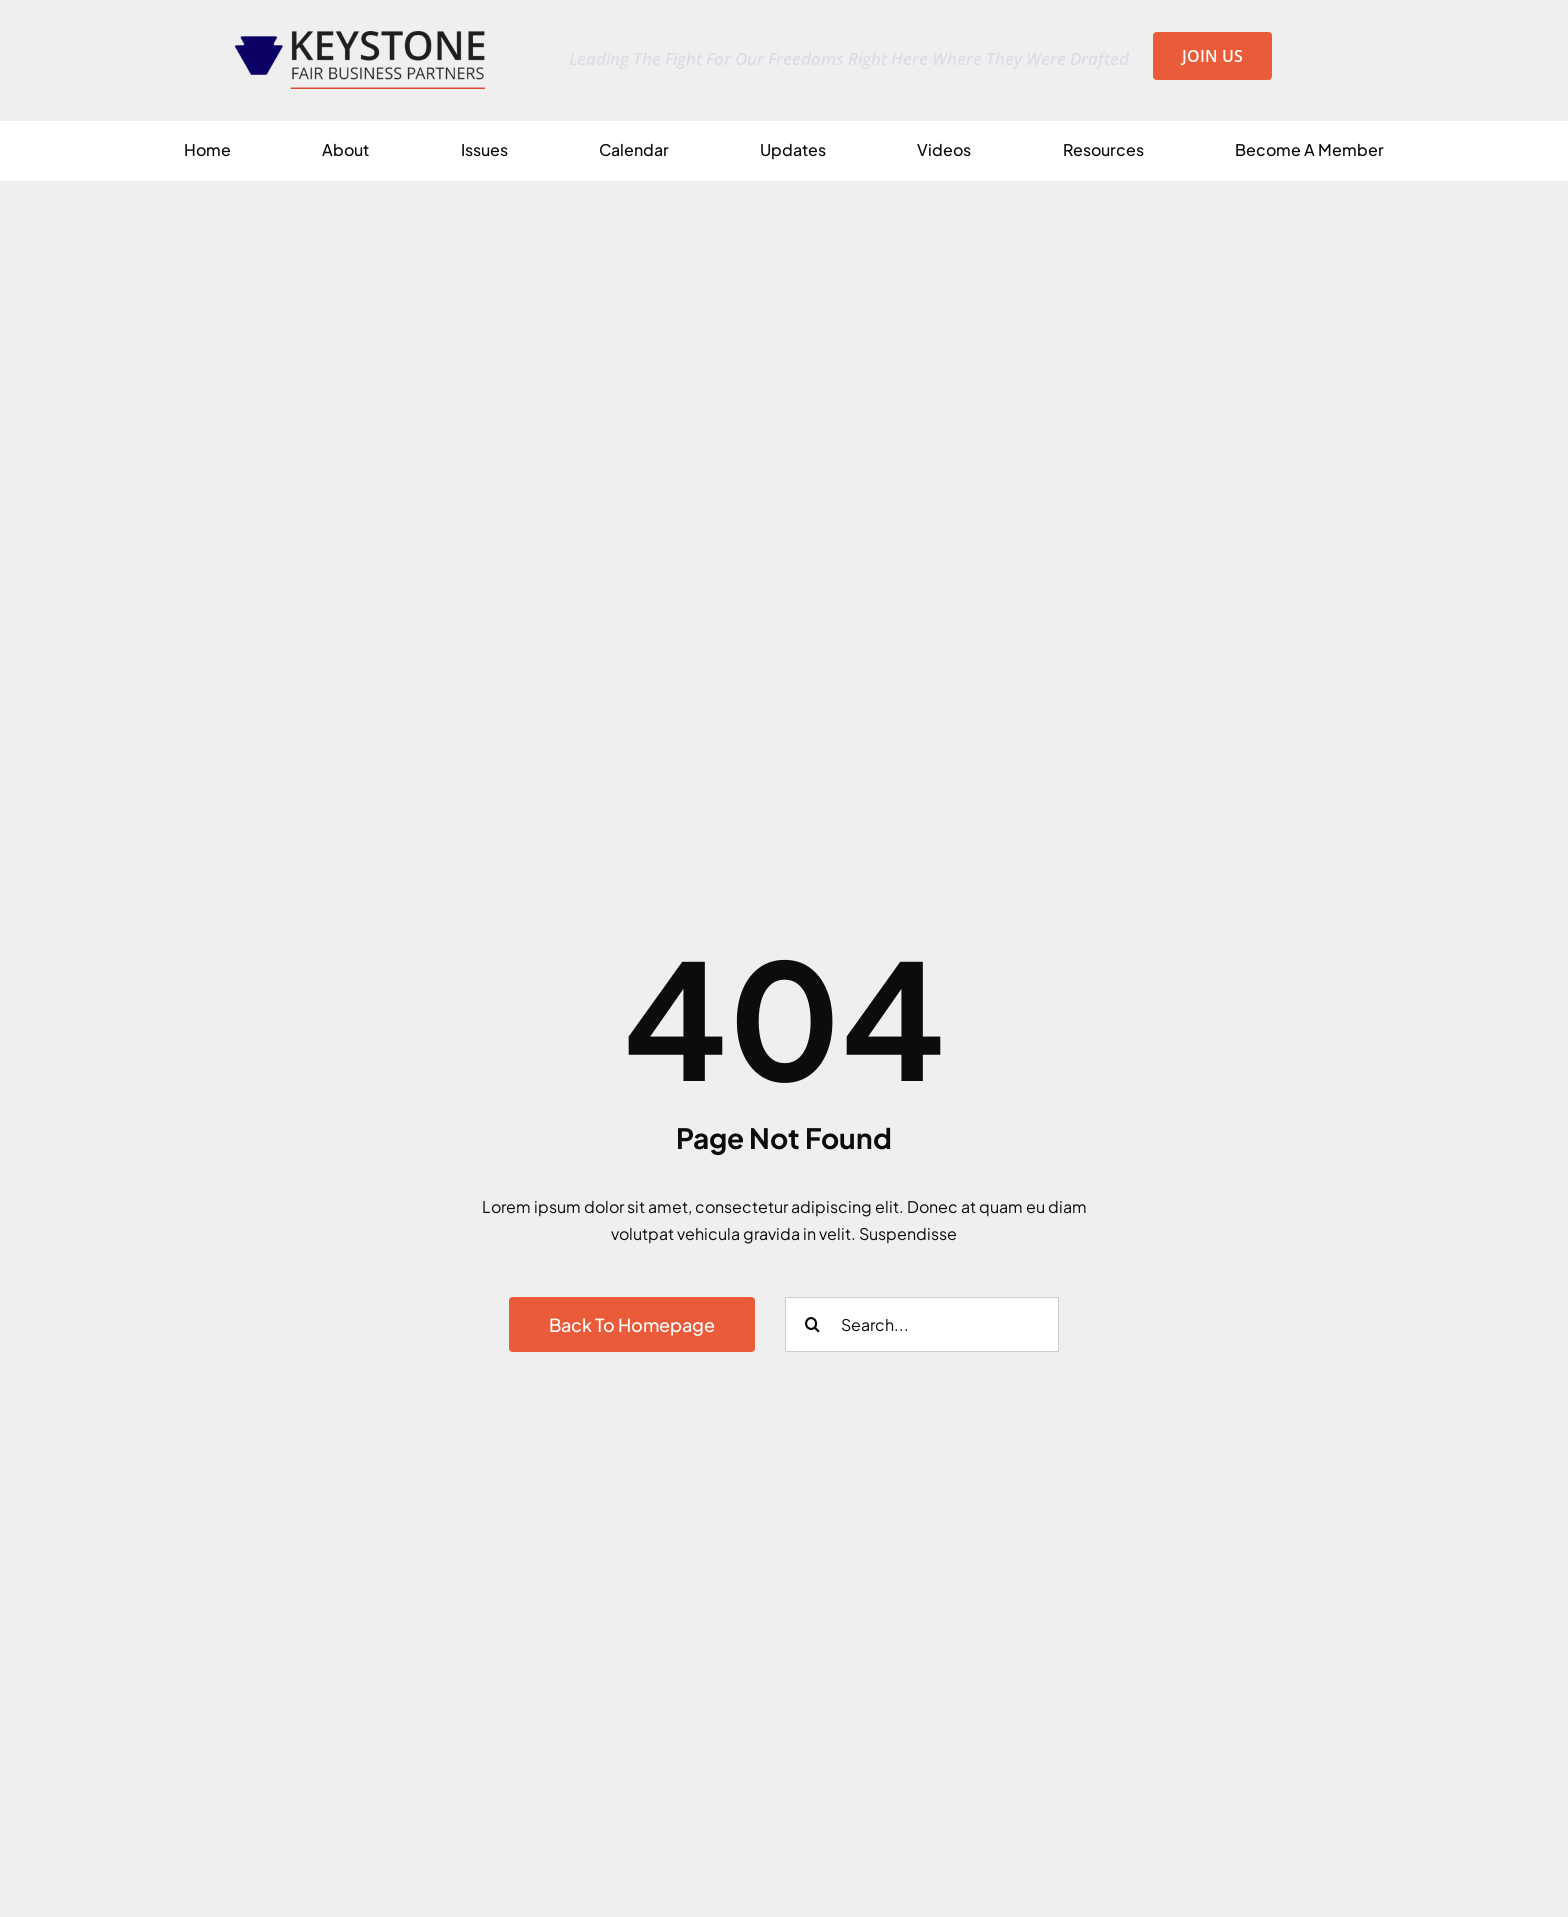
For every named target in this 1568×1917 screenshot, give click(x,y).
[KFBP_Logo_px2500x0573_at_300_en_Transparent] (360, 38)
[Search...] (922, 1324)
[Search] (812, 1324)
